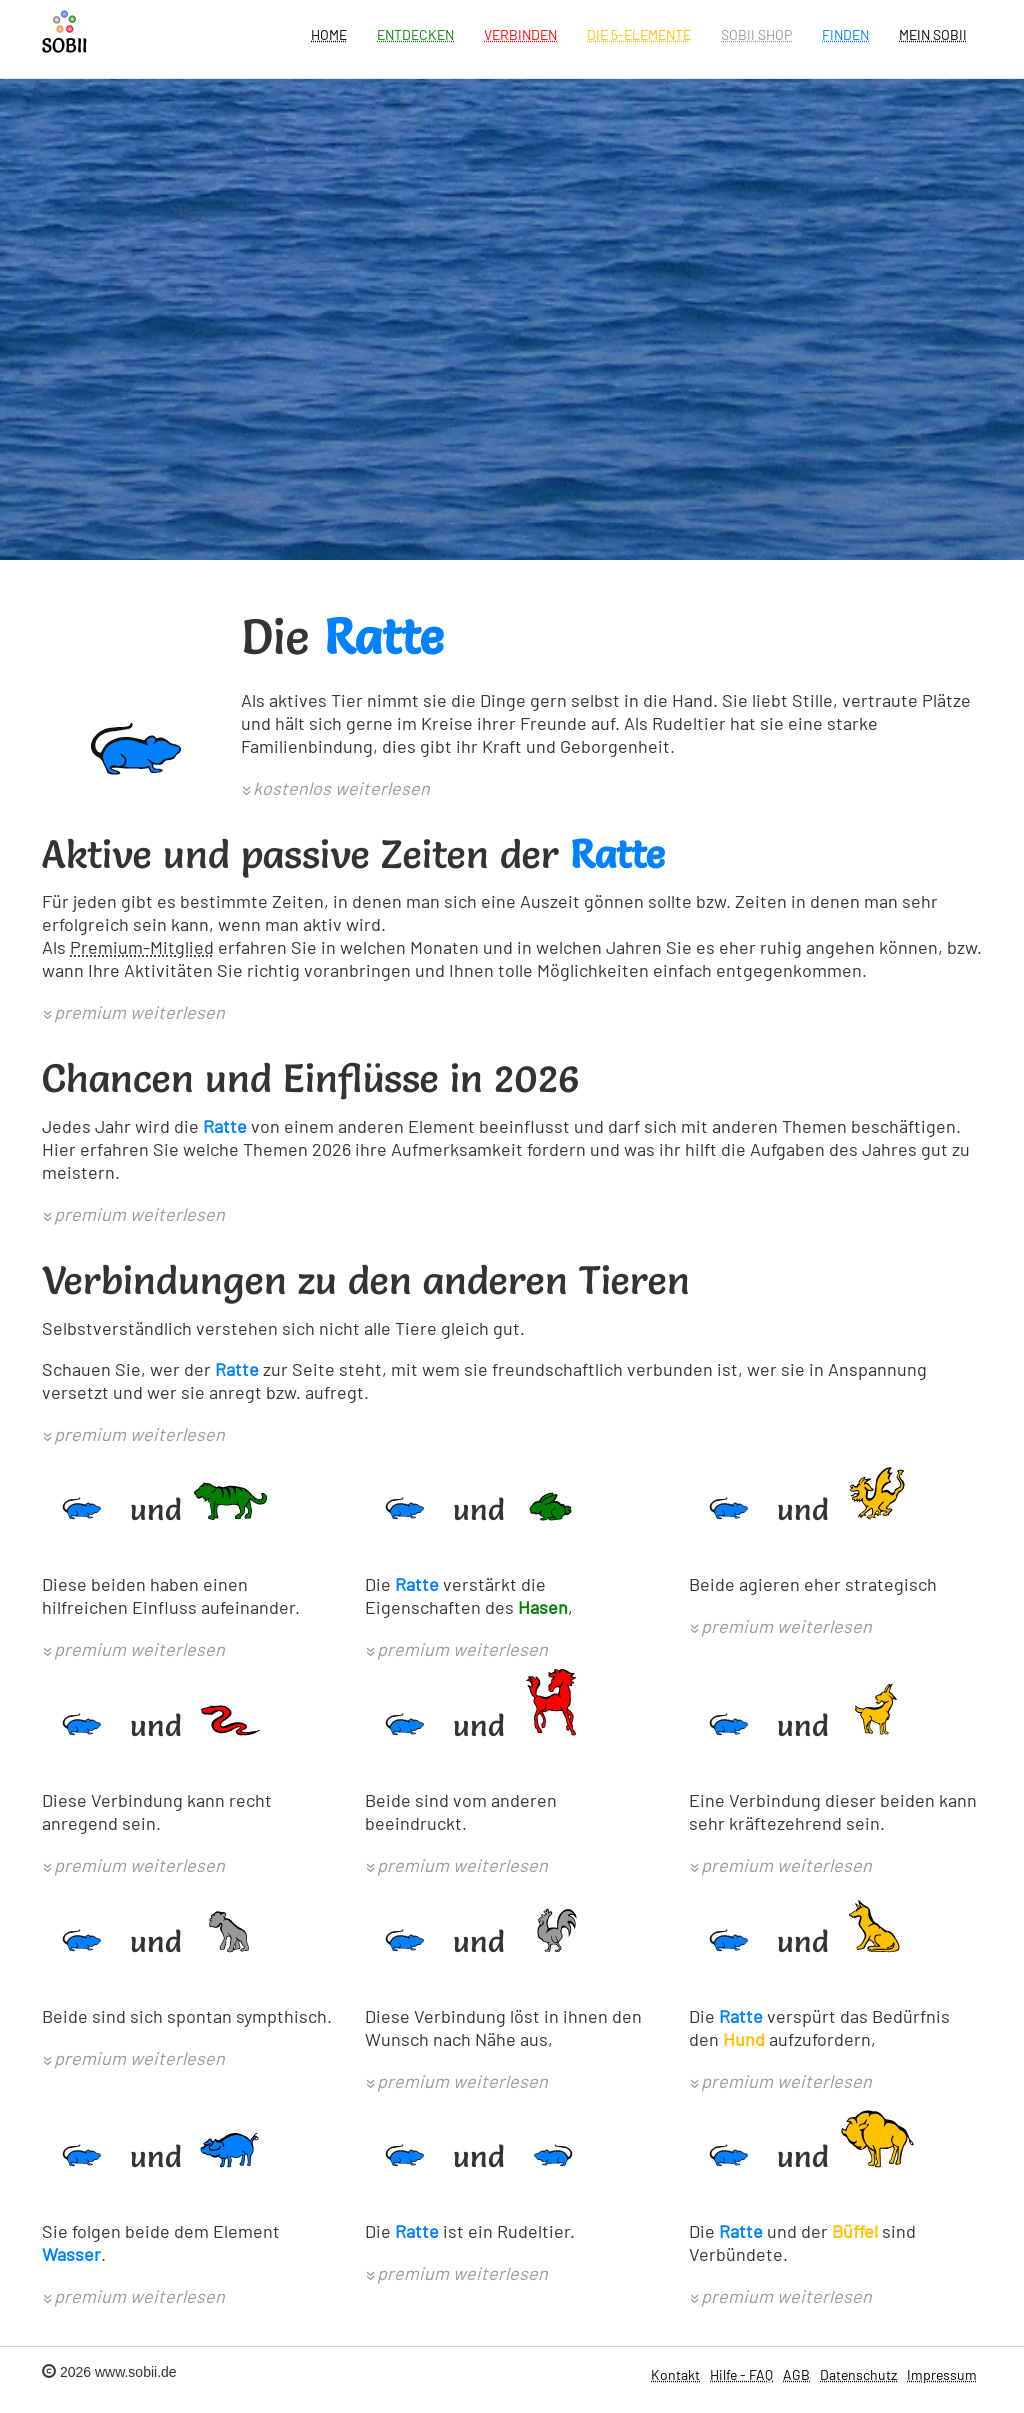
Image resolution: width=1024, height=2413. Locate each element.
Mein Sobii (933, 34)
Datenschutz (858, 2374)
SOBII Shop (756, 34)
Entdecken (415, 34)
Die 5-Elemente (639, 34)
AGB (796, 2374)
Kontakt (675, 2374)
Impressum (942, 2374)
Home (329, 34)
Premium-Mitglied (142, 947)
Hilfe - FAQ (741, 2374)
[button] (335, 790)
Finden (845, 34)
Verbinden (520, 34)
